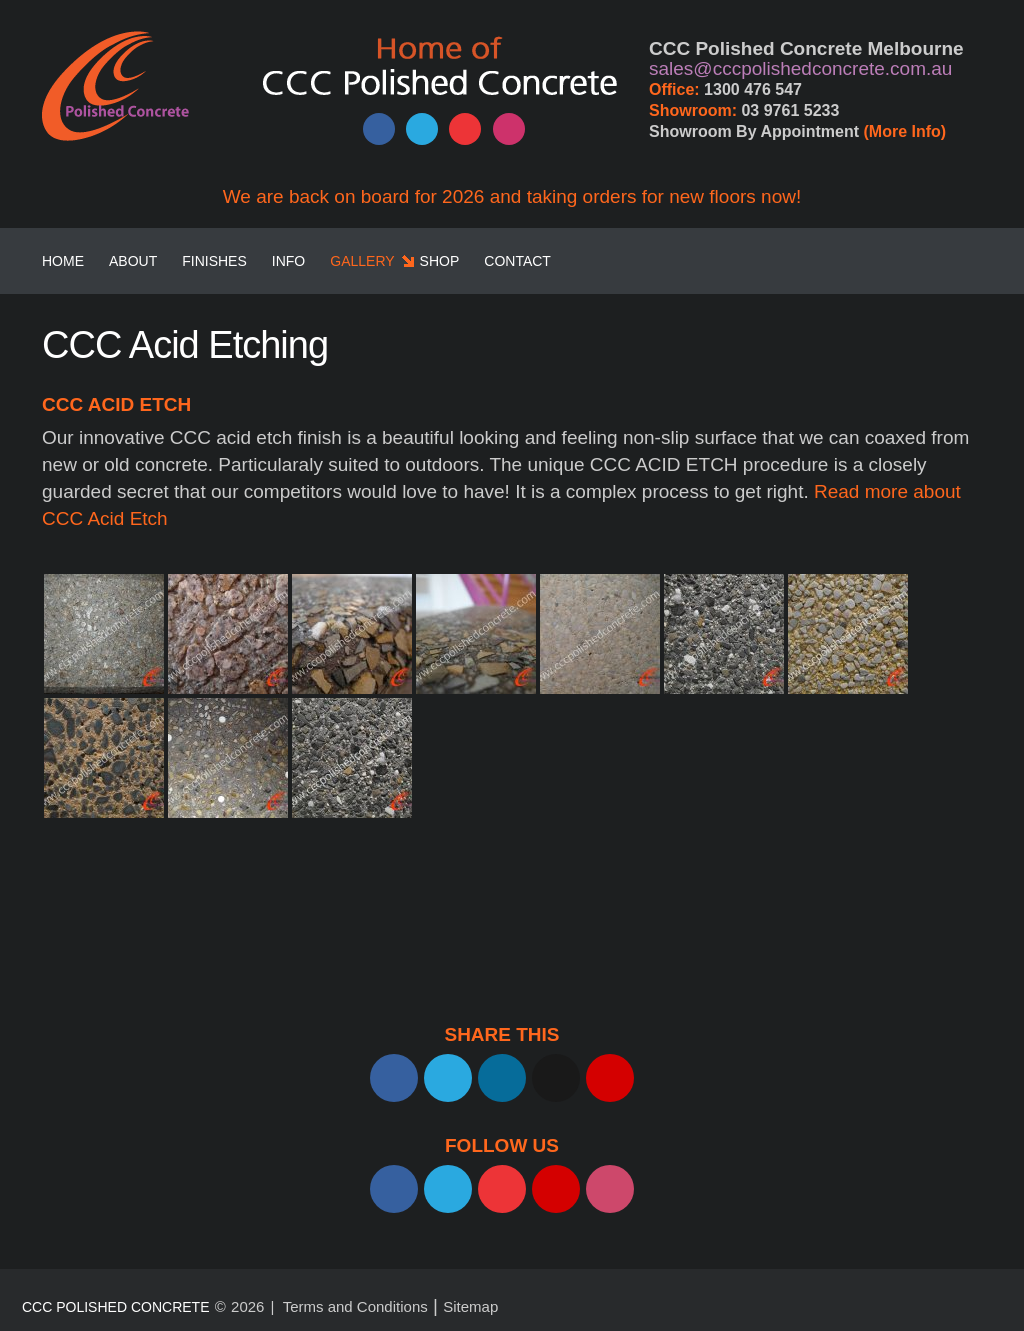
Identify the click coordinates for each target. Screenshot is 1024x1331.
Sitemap (470, 1306)
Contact (517, 261)
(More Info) (905, 131)
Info (288, 261)
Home (63, 261)
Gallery (362, 261)
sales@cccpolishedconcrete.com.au (800, 68)
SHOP (440, 261)
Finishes (214, 261)
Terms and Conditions (355, 1306)
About (133, 261)
